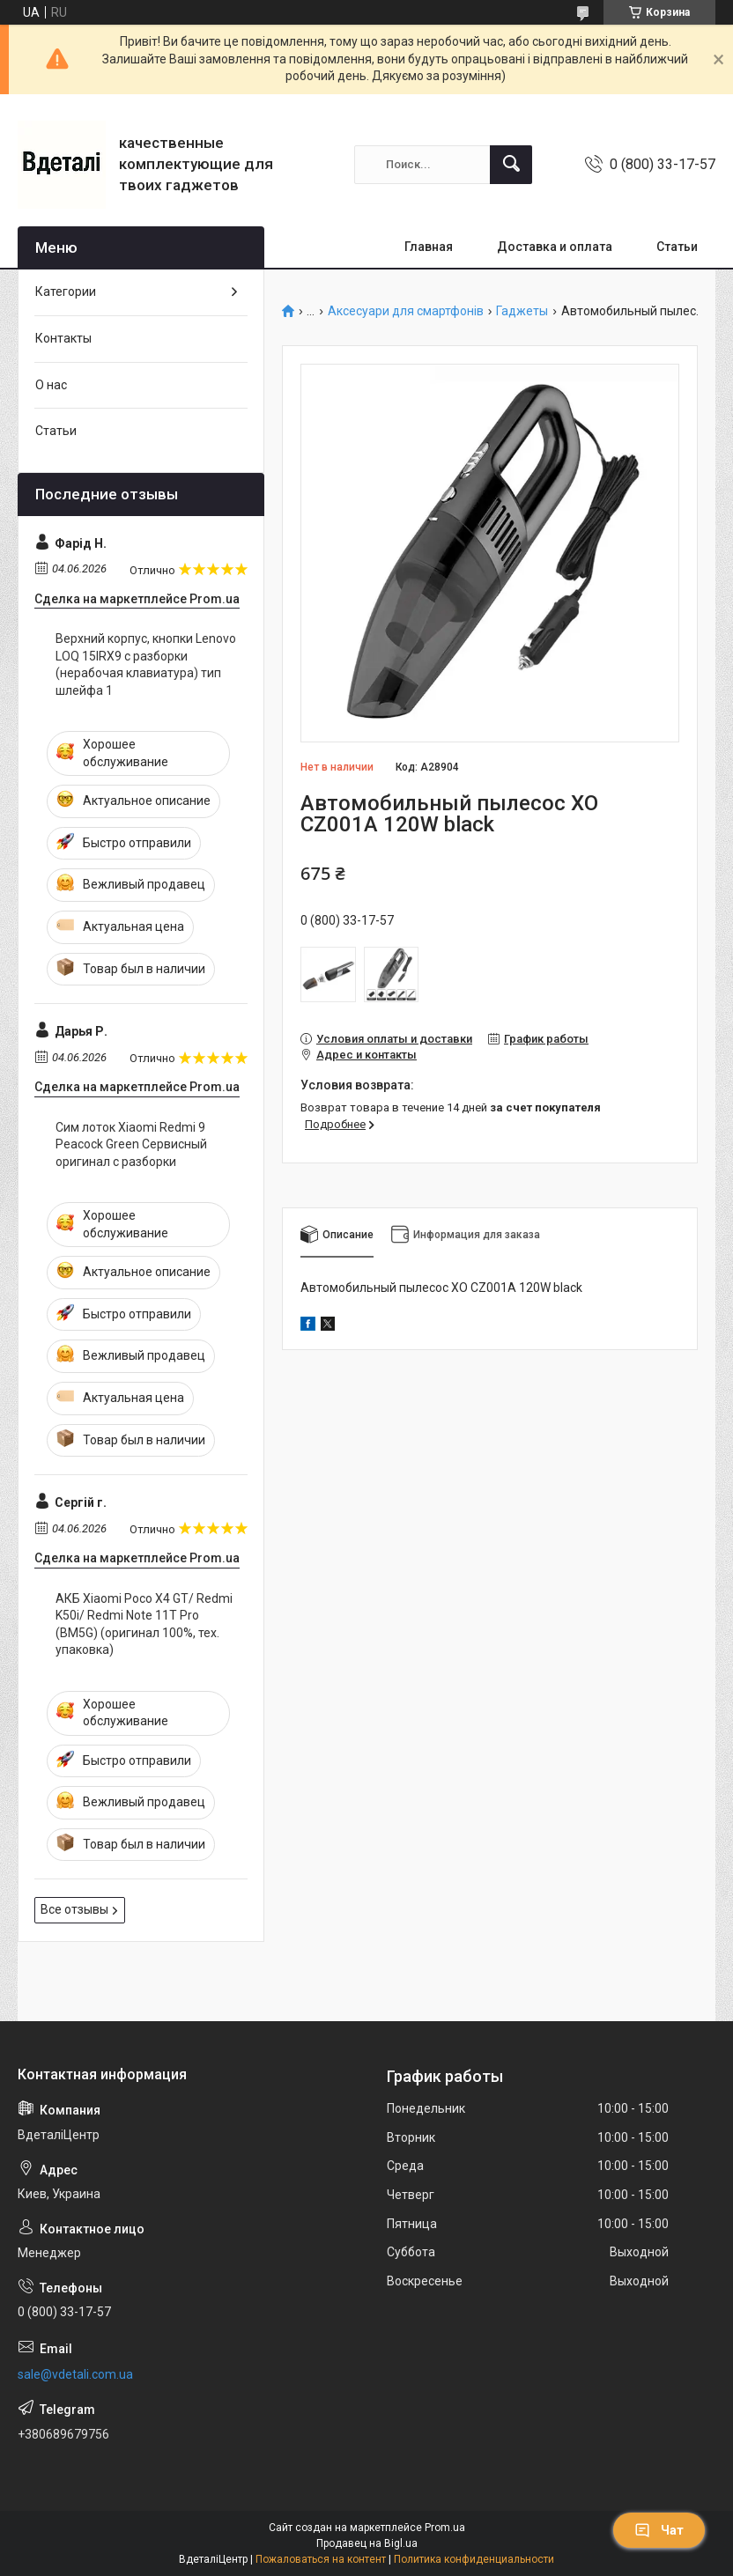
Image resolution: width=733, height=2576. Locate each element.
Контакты (63, 338)
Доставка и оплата (554, 247)
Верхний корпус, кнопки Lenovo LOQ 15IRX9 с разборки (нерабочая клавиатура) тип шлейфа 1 (146, 664)
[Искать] (511, 164)
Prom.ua (445, 2527)
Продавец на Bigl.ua (367, 2543)
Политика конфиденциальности (474, 2559)
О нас (51, 385)
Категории (65, 291)
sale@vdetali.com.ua (75, 2374)
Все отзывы (74, 1909)
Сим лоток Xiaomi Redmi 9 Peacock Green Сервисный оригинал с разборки (131, 1144)
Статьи (677, 247)
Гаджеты (522, 311)
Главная (428, 247)
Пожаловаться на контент (320, 2559)
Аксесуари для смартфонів (406, 311)
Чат (659, 2530)
